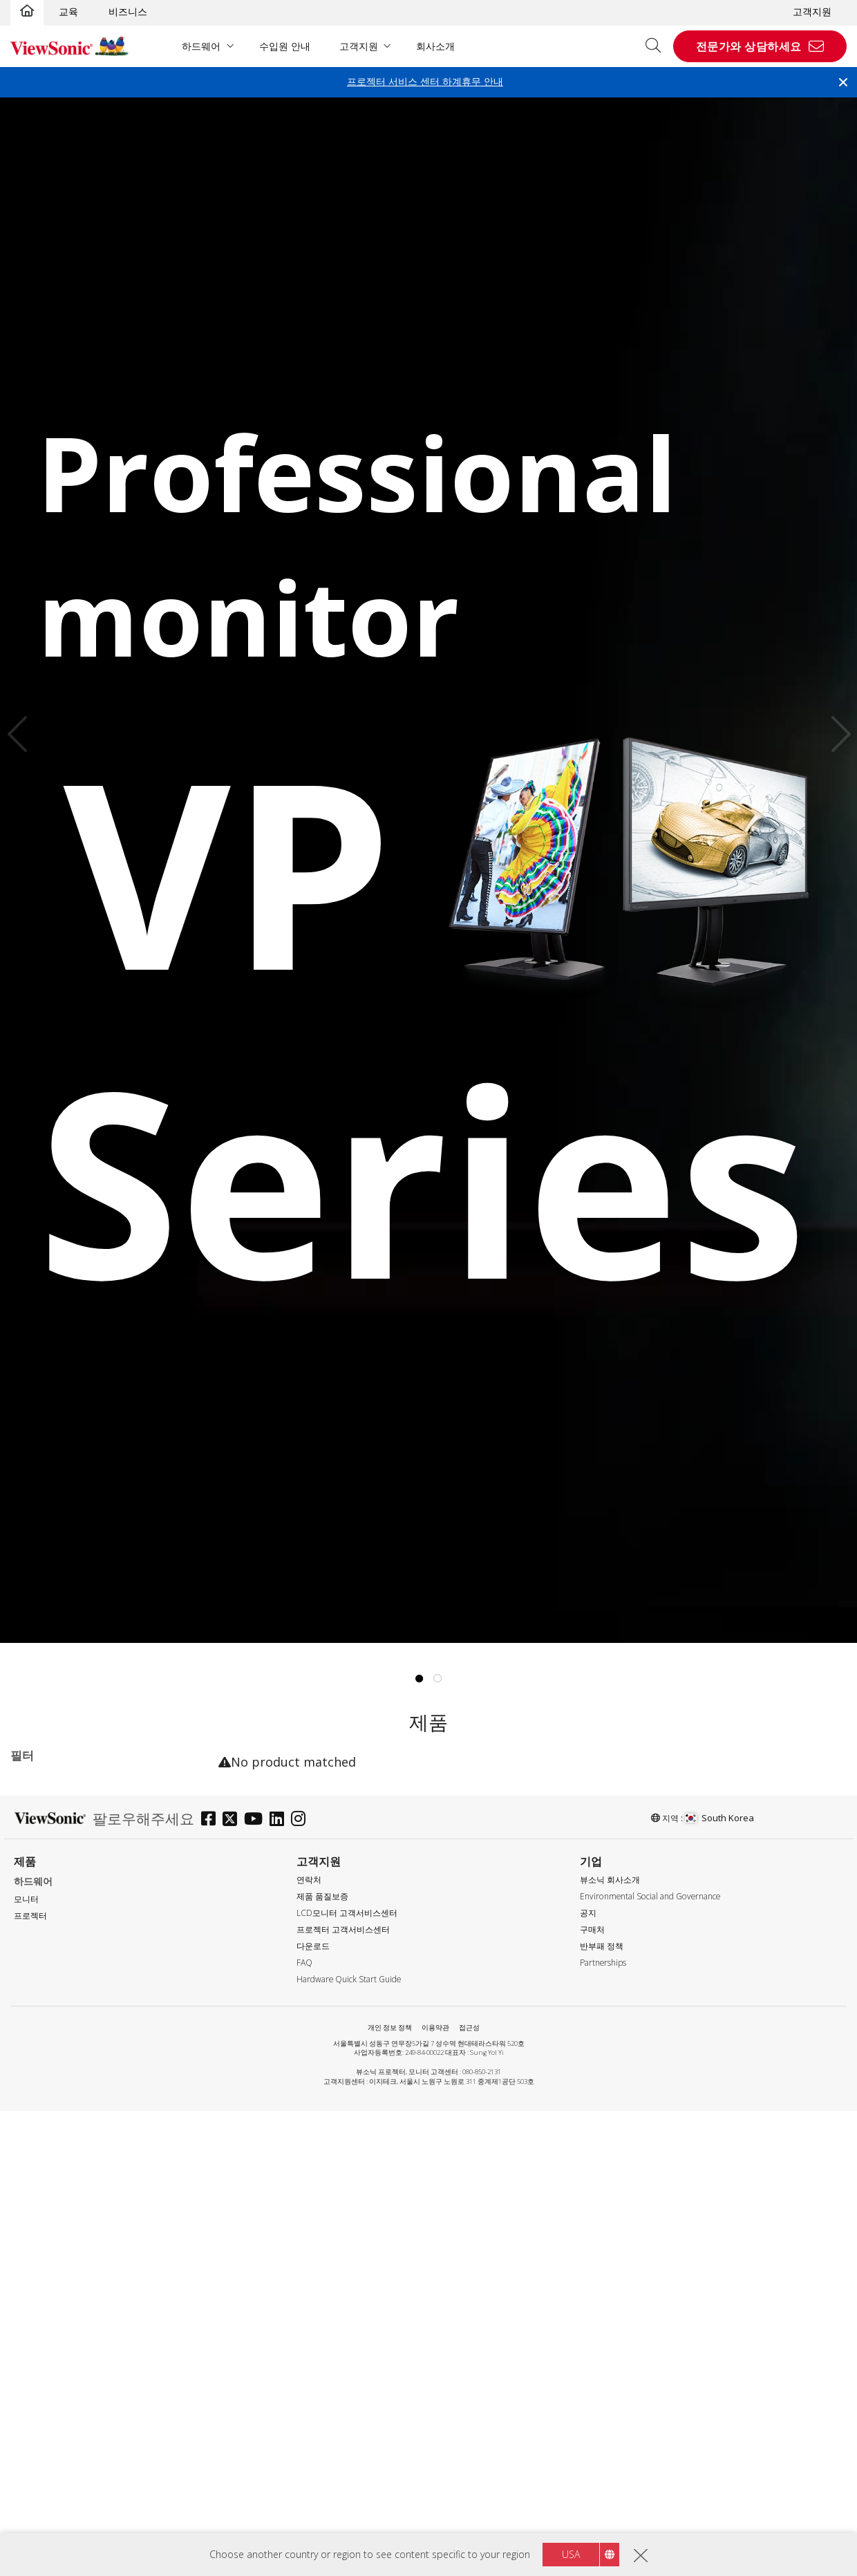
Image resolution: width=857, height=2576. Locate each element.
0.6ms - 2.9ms (64, 2338)
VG (38, 1875)
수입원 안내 (284, 46)
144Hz (46, 2227)
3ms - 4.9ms (60, 2357)
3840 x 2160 (59, 2135)
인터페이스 (47, 2413)
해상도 (37, 2080)
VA (38, 1856)
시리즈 (37, 1820)
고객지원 (812, 11)
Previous (21, 734)
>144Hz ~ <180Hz (72, 2246)
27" (40, 2024)
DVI (40, 2449)
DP (39, 2468)
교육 (68, 11)
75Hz (43, 2208)
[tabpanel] (428, 870)
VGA (41, 2431)
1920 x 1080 (59, 2098)
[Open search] (658, 46)
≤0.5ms (48, 2319)
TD (39, 1838)
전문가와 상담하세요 (749, 46)
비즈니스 (128, 11)
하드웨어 (201, 46)
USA (571, 2554)
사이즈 (37, 1968)
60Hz (43, 2190)
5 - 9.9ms (53, 2375)
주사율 (37, 2172)
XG (38, 1931)
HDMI (45, 2505)
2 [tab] (438, 1679)
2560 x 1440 (59, 2116)
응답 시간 (43, 2302)
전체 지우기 (174, 1785)
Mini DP (50, 2487)
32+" (43, 2042)
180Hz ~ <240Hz (69, 2264)
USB (42, 2524)
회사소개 (435, 46)
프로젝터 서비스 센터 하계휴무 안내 (425, 81)
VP (38, 1894)
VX (38, 1912)
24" (40, 2005)
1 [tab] (419, 1679)
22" (40, 1986)
